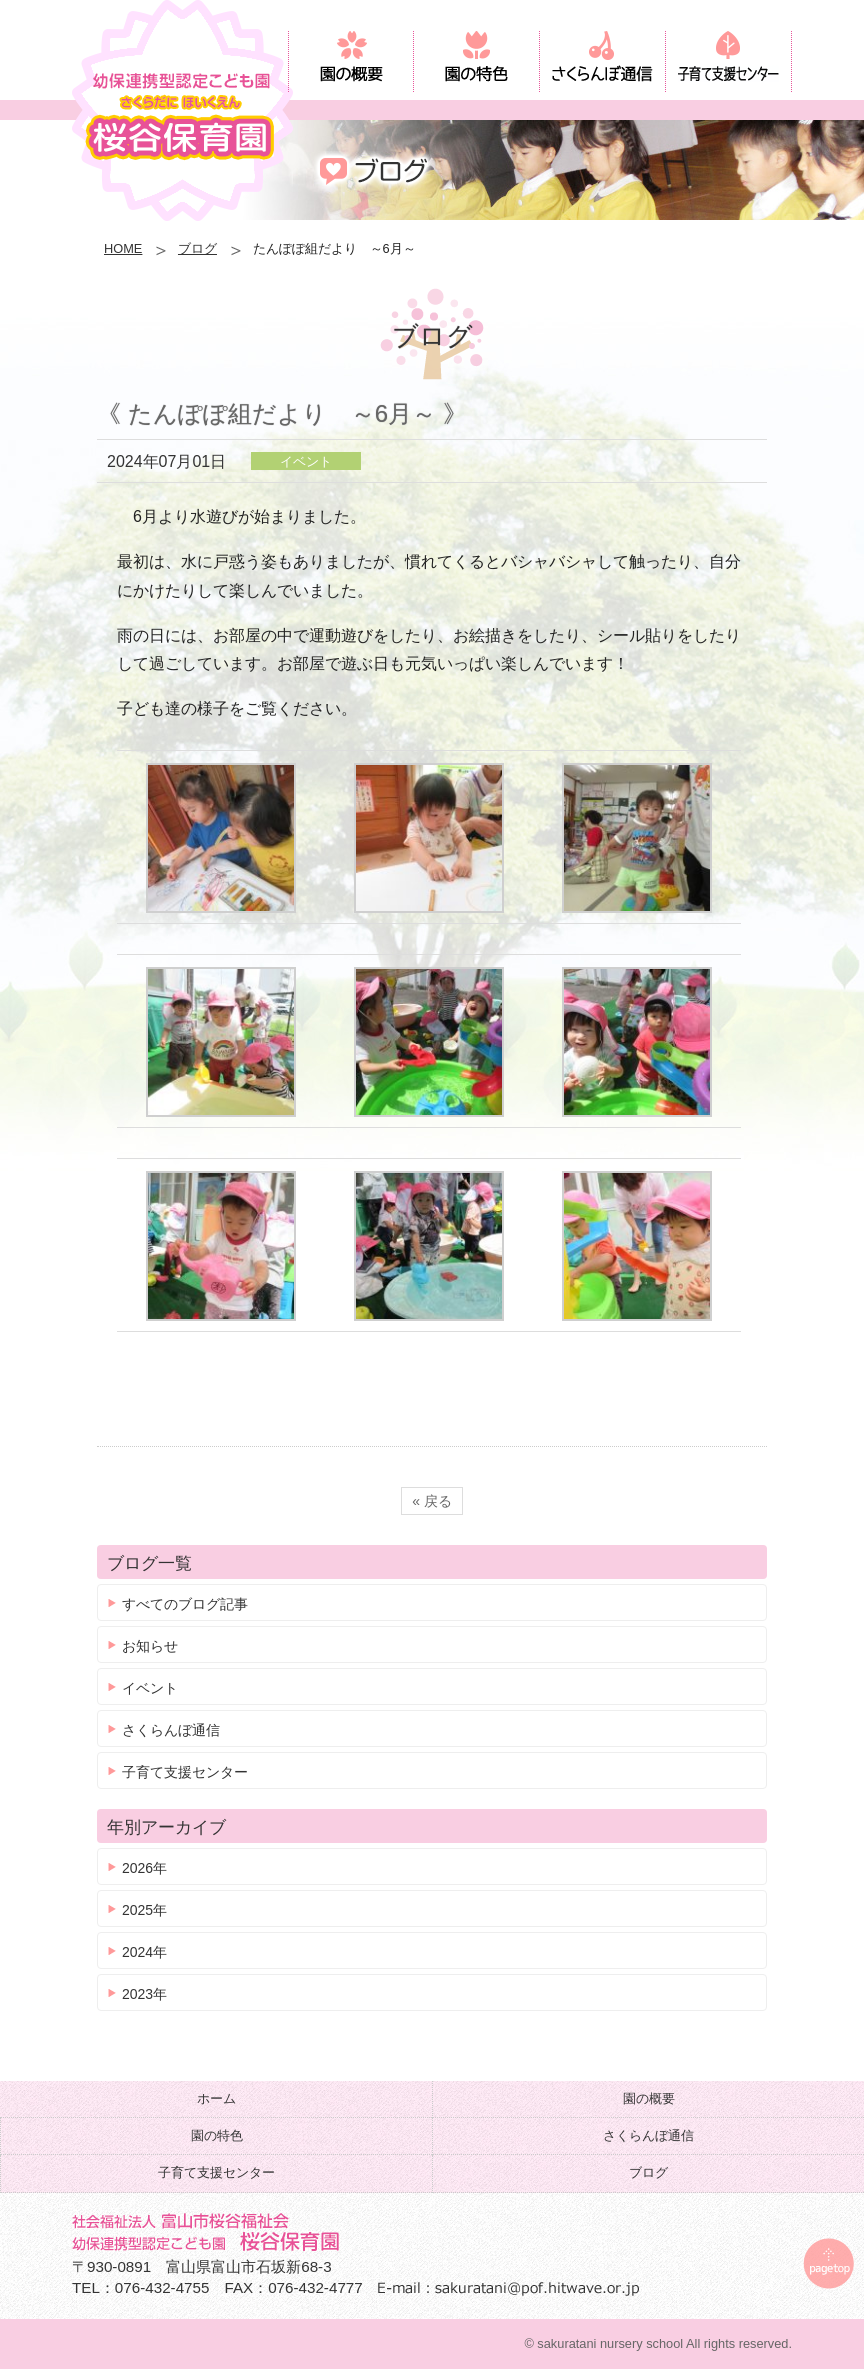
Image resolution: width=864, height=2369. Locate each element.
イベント (150, 1688)
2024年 (144, 1952)
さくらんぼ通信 (171, 1730)
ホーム (216, 2098)
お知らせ (150, 1646)
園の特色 (217, 2135)
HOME (123, 248)
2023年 (144, 1994)
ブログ (197, 248)
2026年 (144, 1868)
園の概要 (649, 2098)
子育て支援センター (185, 1772)
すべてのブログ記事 (185, 1604)
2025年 (144, 1910)
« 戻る (432, 1501)
